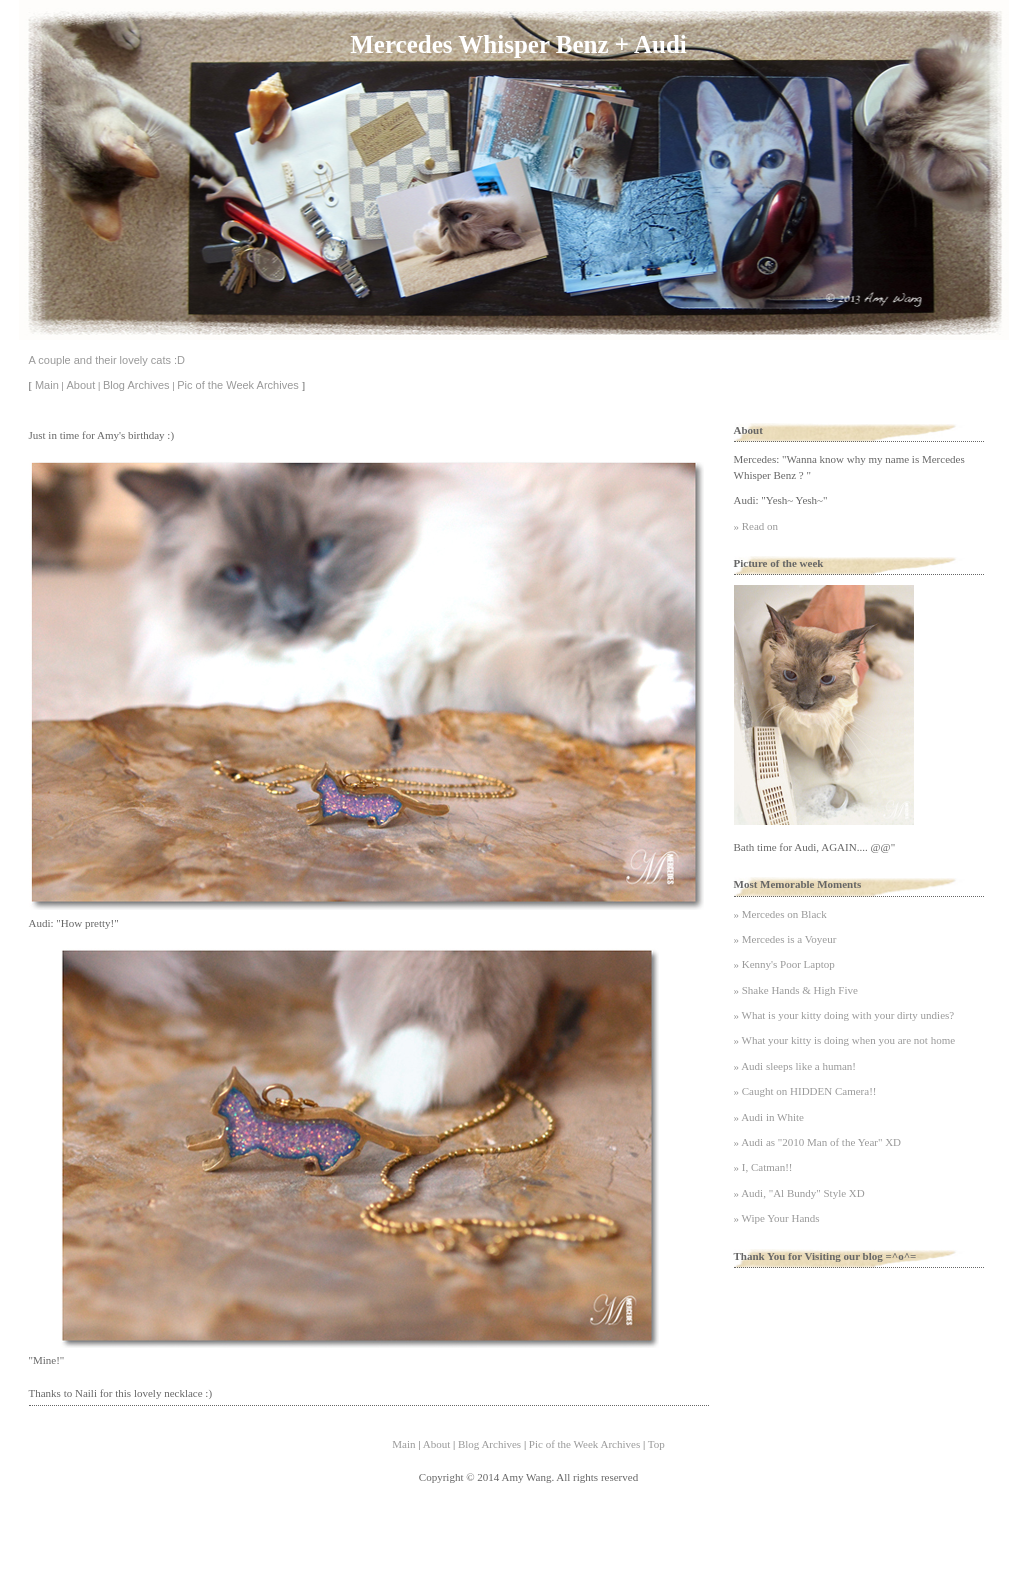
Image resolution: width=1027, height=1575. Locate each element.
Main (47, 385)
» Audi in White (769, 1117)
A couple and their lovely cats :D (107, 360)
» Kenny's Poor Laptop (784, 964)
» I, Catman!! (763, 1167)
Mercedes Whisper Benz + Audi (518, 44)
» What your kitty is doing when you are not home (845, 1040)
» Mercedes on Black (780, 914)
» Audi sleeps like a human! (795, 1066)
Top (656, 1444)
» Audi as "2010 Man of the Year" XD (818, 1142)
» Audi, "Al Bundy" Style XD (799, 1193)
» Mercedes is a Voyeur (785, 939)
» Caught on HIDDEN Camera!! (805, 1091)
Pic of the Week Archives (237, 385)
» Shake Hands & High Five (796, 990)
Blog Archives (136, 385)
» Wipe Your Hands (777, 1218)
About (80, 385)
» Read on (756, 526)
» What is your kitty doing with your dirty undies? (844, 1015)
